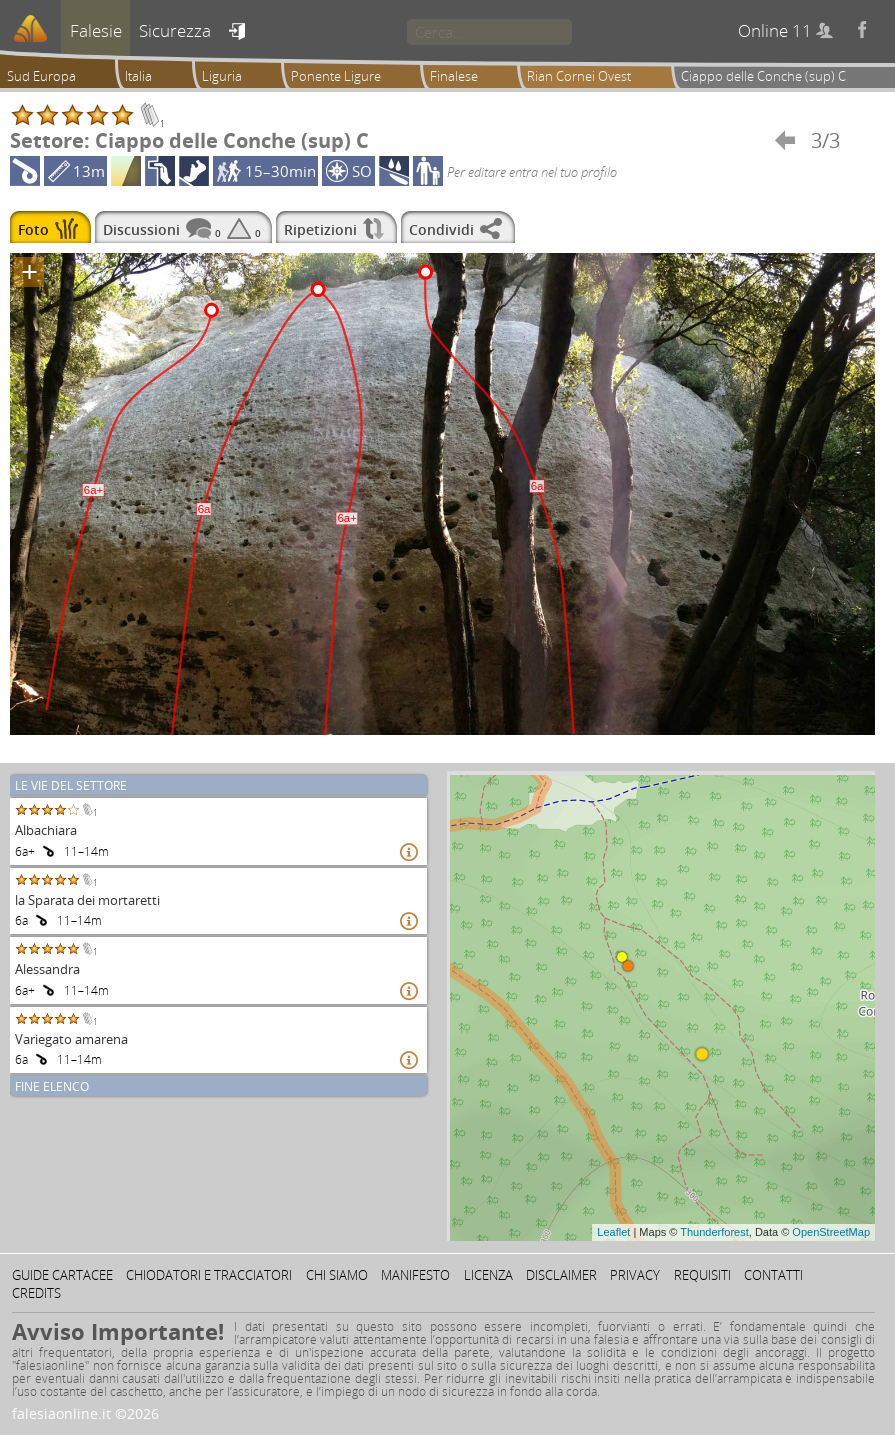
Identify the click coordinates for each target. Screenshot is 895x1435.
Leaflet (613, 1232)
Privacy (635, 1275)
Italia (138, 76)
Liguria (222, 76)
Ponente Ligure (336, 76)
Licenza (488, 1275)
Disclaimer (561, 1275)
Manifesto (415, 1275)
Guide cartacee (62, 1275)
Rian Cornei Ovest (579, 76)
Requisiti (702, 1275)
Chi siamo (337, 1275)
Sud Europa (41, 76)
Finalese (454, 76)
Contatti (773, 1275)
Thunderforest (714, 1232)
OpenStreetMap (831, 1232)
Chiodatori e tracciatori (209, 1275)
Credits (36, 1293)
